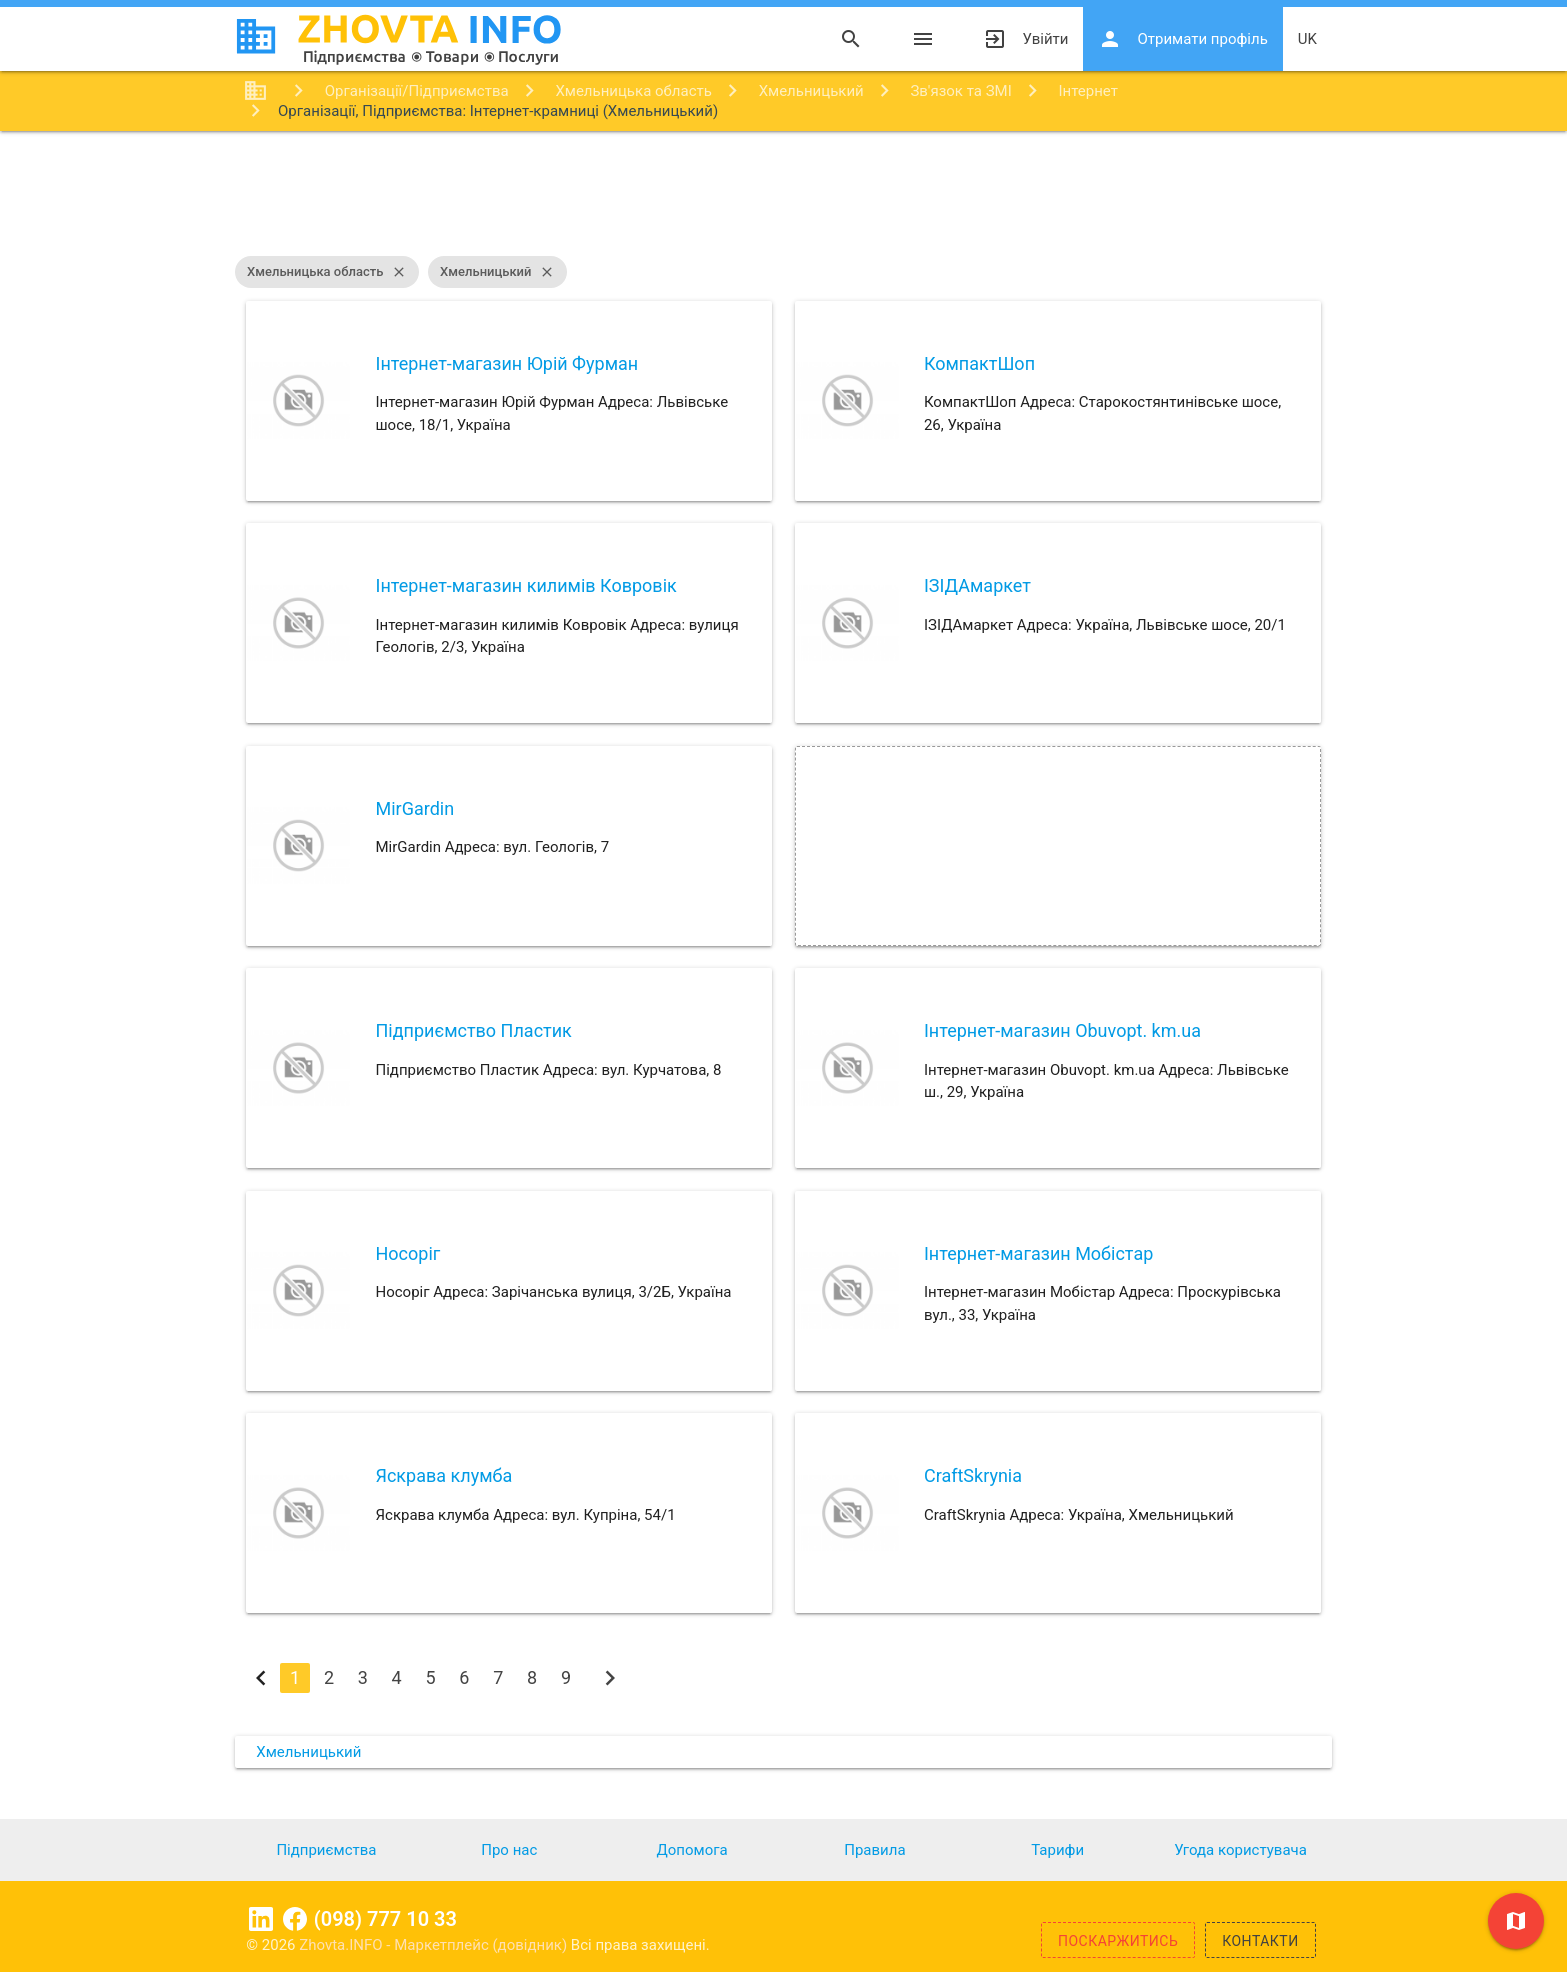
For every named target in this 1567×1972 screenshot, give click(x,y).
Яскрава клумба (443, 1475)
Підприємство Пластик (473, 1030)
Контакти (1260, 1941)
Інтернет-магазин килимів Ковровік (525, 585)
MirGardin (414, 808)
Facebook (295, 1919)
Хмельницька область (327, 272)
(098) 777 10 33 (385, 1919)
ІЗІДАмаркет (977, 585)
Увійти (1025, 39)
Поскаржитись (1118, 1941)
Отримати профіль (1182, 39)
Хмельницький (497, 272)
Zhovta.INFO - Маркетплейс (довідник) (435, 1945)
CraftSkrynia (973, 1475)
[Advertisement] (784, 196)
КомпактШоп (979, 363)
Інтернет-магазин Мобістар (1038, 1253)
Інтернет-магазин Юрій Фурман (506, 363)
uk (1307, 39)
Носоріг (407, 1253)
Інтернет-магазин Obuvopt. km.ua (1062, 1030)
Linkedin (261, 1919)
